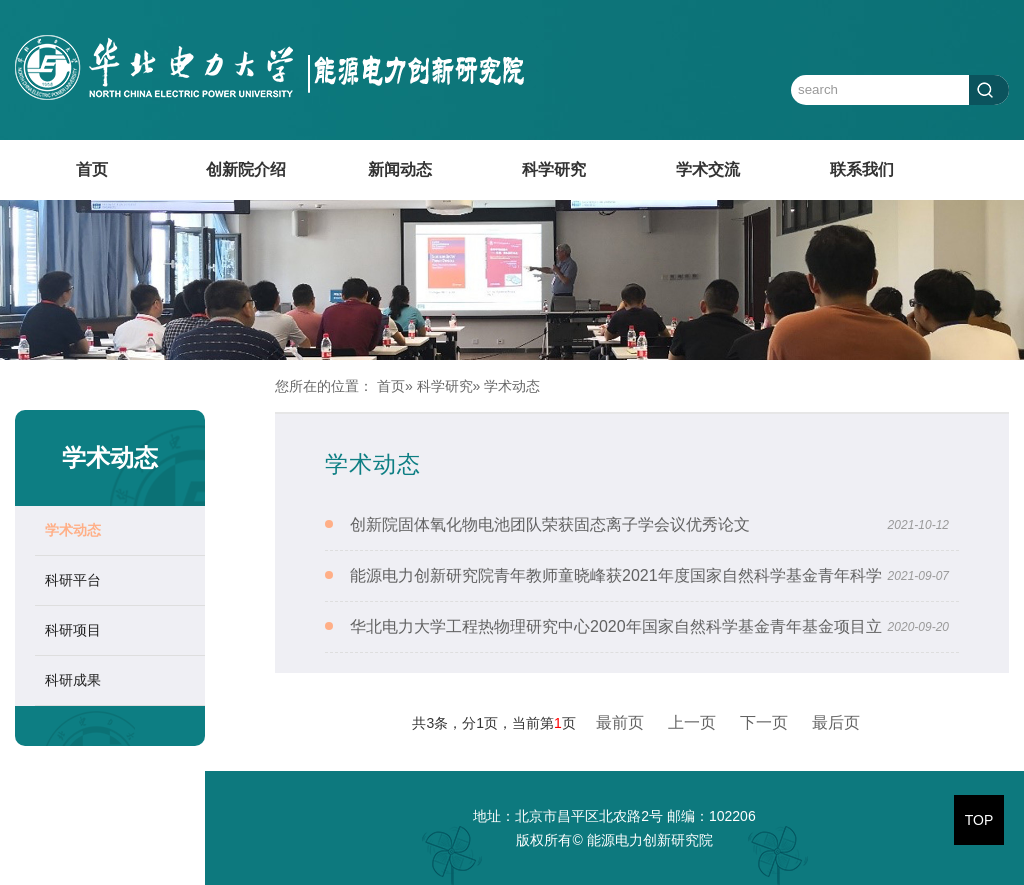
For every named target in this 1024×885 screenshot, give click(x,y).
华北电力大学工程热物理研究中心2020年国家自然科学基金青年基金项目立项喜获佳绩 (616, 651)
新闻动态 (400, 169)
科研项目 (73, 630)
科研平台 (73, 580)
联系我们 (862, 169)
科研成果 (73, 680)
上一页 (692, 722)
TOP (979, 820)
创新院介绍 (246, 169)
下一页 (764, 722)
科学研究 (554, 169)
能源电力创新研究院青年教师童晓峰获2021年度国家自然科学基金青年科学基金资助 (616, 600)
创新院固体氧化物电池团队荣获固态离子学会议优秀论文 (550, 524)
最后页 (836, 722)
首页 (92, 169)
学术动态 (73, 530)
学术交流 (708, 169)
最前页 (620, 722)
